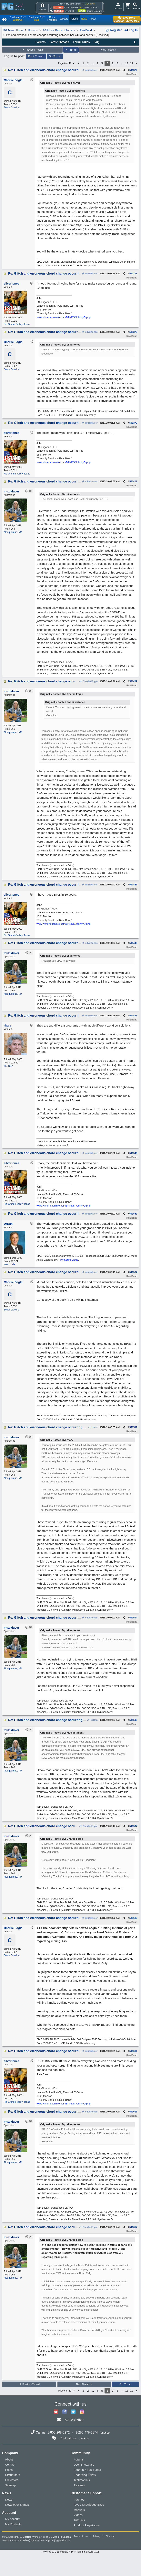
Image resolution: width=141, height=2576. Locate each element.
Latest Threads (59, 42)
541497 (133, 1015)
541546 (133, 1153)
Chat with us (68, 2438)
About (9, 2459)
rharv (92, 1427)
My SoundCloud (69, 1259)
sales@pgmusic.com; (34, 2540)
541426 (133, 884)
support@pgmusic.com (58, 2540)
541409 (133, 681)
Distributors (12, 2475)
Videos (78, 2515)
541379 (133, 423)
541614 (133, 2051)
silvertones (90, 332)
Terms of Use (81, 2536)
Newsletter (74, 2420)
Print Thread (36, 56)
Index (71, 49)
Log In (131, 30)
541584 (133, 1272)
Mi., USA (8, 1066)
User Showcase (84, 2464)
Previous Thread (32, 49)
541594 (133, 1617)
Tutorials (79, 2520)
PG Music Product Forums (59, 30)
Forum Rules (81, 42)
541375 (133, 332)
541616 (133, 2111)
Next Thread (109, 49)
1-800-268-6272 (71, 7)
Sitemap (10, 2485)
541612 (133, 1918)
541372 (133, 70)
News (9, 2499)
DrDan (92, 1720)
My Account (12, 2519)
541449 (133, 943)
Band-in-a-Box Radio (87, 2469)
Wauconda (9, 1264)
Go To (55, 56)
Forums (32, 30)
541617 (133, 2227)
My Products (13, 2524)
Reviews (79, 2485)
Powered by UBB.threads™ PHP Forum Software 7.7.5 (70, 2551)
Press (9, 2469)
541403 (133, 481)
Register (113, 30)
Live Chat (69, 11)
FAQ (96, 42)
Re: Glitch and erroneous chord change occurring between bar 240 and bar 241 (67, 70)
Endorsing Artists (85, 2475)
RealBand (86, 30)
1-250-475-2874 (89, 7)
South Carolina (11, 107)
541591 (133, 1427)
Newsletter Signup (17, 2504)
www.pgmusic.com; (12, 2540)
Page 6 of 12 (66, 63)
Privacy (97, 2536)
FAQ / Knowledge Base (89, 2504)
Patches (79, 2499)
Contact (10, 2464)
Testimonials (82, 2480)
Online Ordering (94, 11)
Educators (11, 2480)
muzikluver (90, 70)
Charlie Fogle (88, 681)
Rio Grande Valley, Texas (17, 324)
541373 (133, 273)
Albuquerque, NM (13, 532)
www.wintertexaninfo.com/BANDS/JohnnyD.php (63, 317)
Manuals (79, 2510)
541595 (133, 1720)
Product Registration (87, 2525)
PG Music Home (13, 30)
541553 (133, 1213)
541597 (133, 1826)
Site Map (110, 2536)
